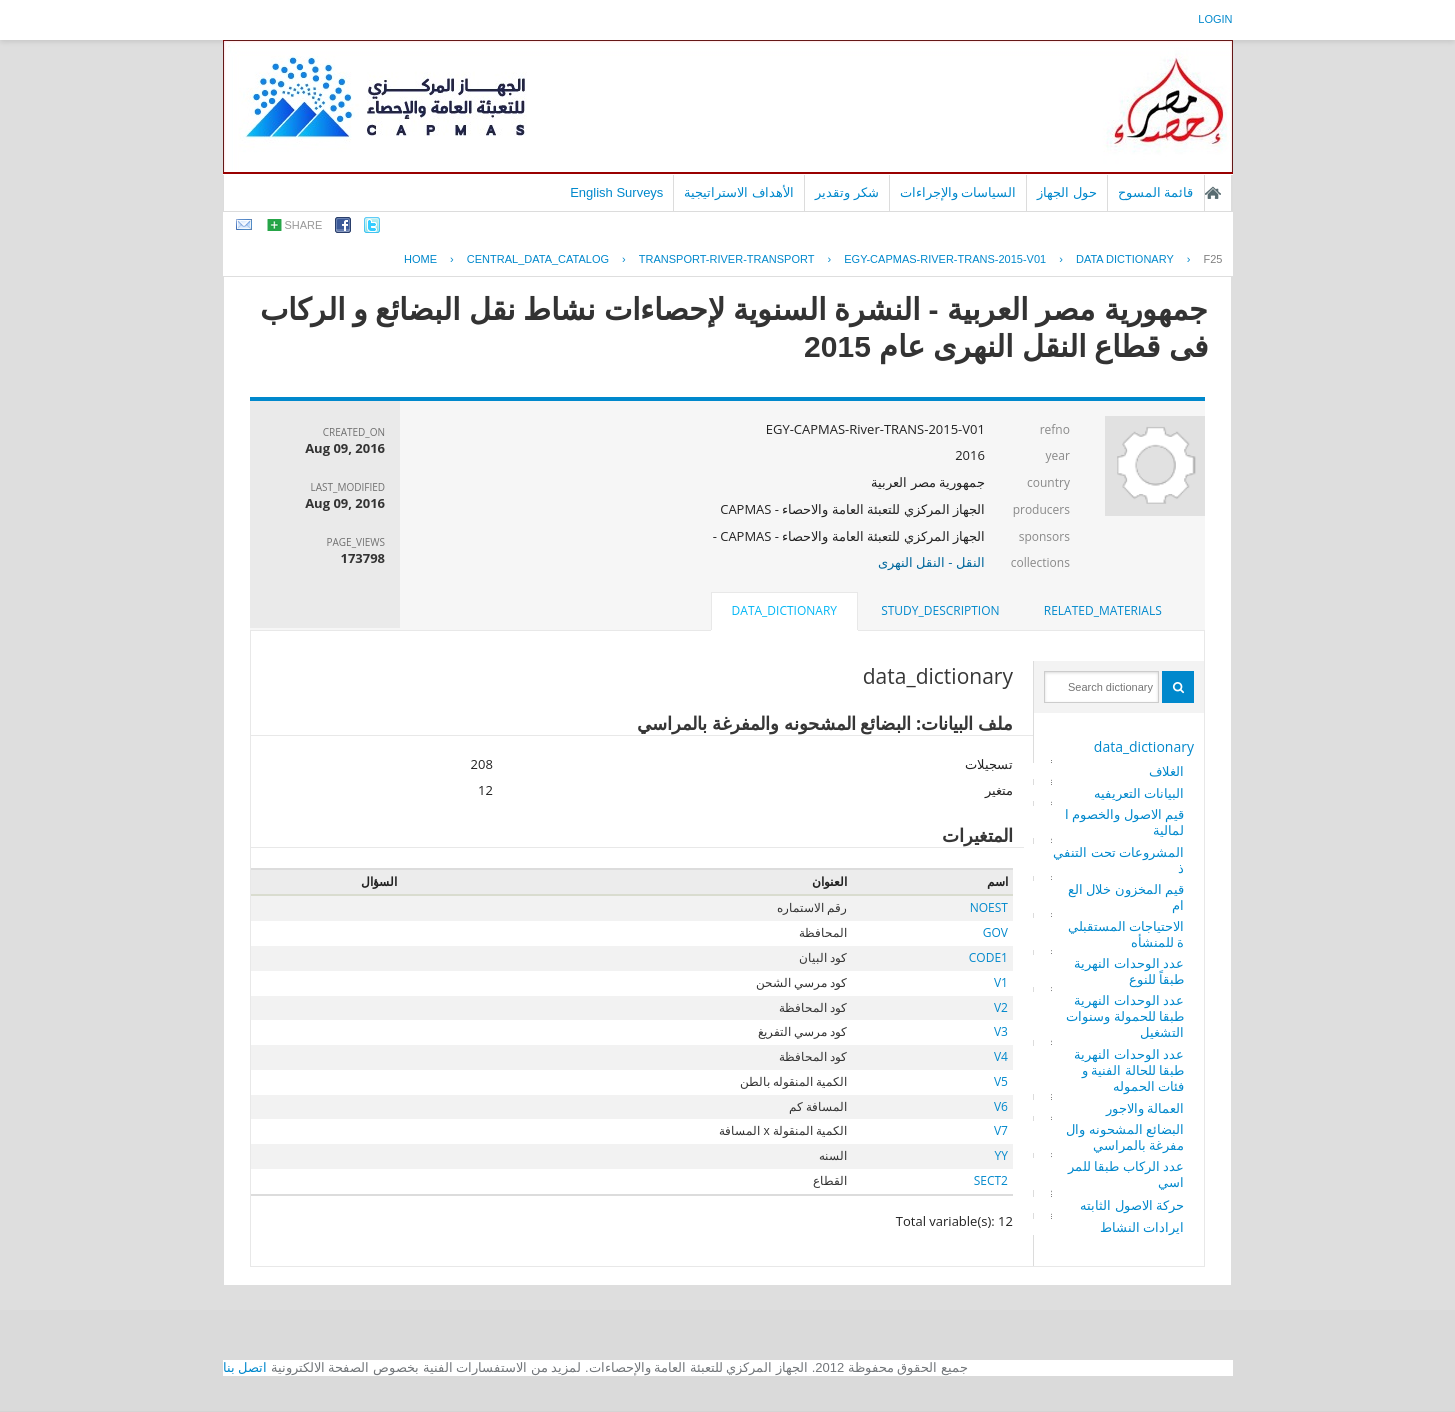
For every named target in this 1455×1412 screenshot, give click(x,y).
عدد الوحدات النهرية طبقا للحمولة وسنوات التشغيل (1125, 1016)
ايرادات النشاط (1142, 1227)
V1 (1001, 982)
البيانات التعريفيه (1139, 793)
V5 (1001, 1081)
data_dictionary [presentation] (784, 610)
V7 (1001, 1130)
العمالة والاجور (1145, 1108)
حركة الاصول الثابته (1132, 1205)
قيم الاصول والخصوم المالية (1124, 822)
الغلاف (1166, 771)
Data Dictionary (1125, 259)
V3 (1001, 1031)
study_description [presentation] (940, 610)
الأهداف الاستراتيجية (739, 192)
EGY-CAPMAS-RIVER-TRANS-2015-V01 (945, 259)
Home (420, 259)
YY (1001, 1155)
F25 (1213, 259)
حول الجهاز (1067, 192)
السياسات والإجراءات (958, 192)
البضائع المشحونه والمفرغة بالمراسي (1125, 1137)
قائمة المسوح (1156, 192)
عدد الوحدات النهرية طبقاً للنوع (1129, 971)
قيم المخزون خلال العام (1126, 897)
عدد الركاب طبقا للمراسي (1126, 1174)
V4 (1001, 1056)
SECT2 (991, 1180)
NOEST (989, 907)
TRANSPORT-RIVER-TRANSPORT (727, 259)
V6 (1001, 1106)
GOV (995, 932)
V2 (1001, 1007)
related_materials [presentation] (1103, 610)
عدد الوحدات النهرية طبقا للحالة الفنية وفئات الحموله (1129, 1070)
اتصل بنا (245, 1367)
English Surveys (616, 192)
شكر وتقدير (847, 192)
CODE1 (988, 957)
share (304, 225)
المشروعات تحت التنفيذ (1118, 860)
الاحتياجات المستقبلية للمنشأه (1126, 934)
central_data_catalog (538, 259)
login (1215, 19)
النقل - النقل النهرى (931, 562)
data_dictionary (1144, 746)
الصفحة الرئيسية (1213, 193)
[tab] (1103, 611)
